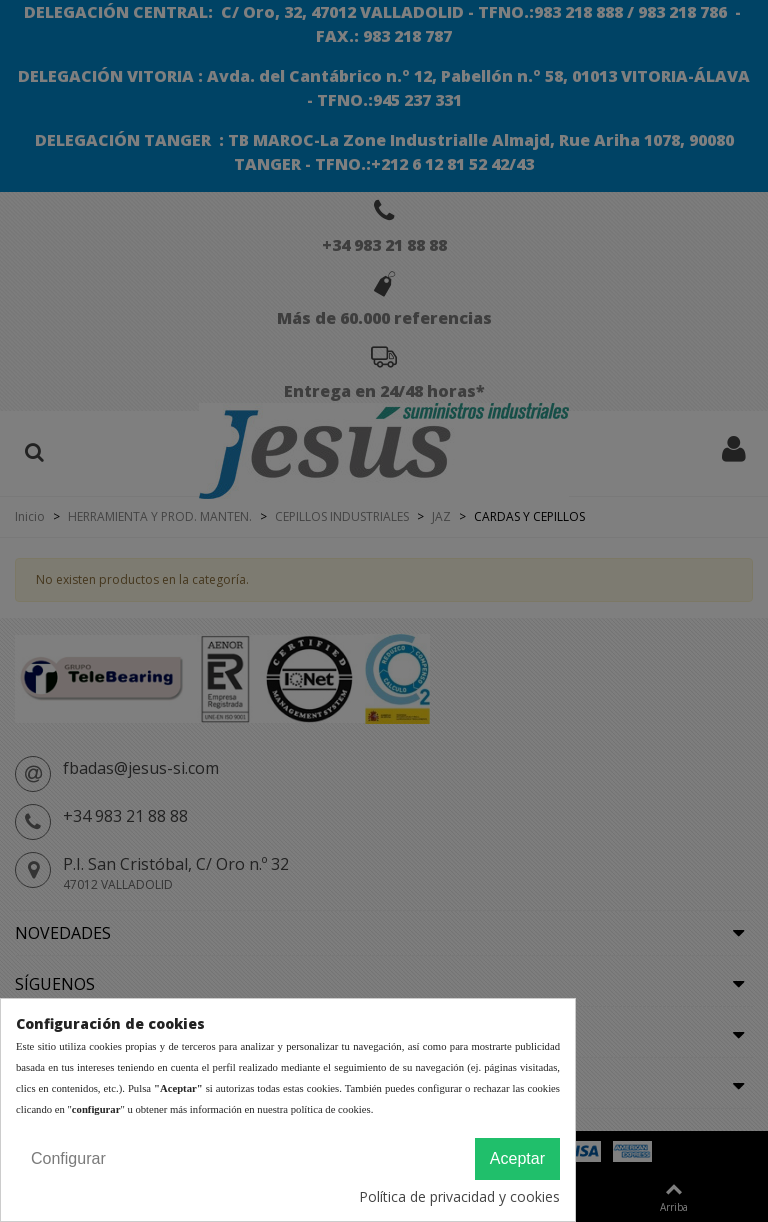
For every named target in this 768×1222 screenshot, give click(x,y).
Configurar (68, 1158)
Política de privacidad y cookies (459, 1196)
